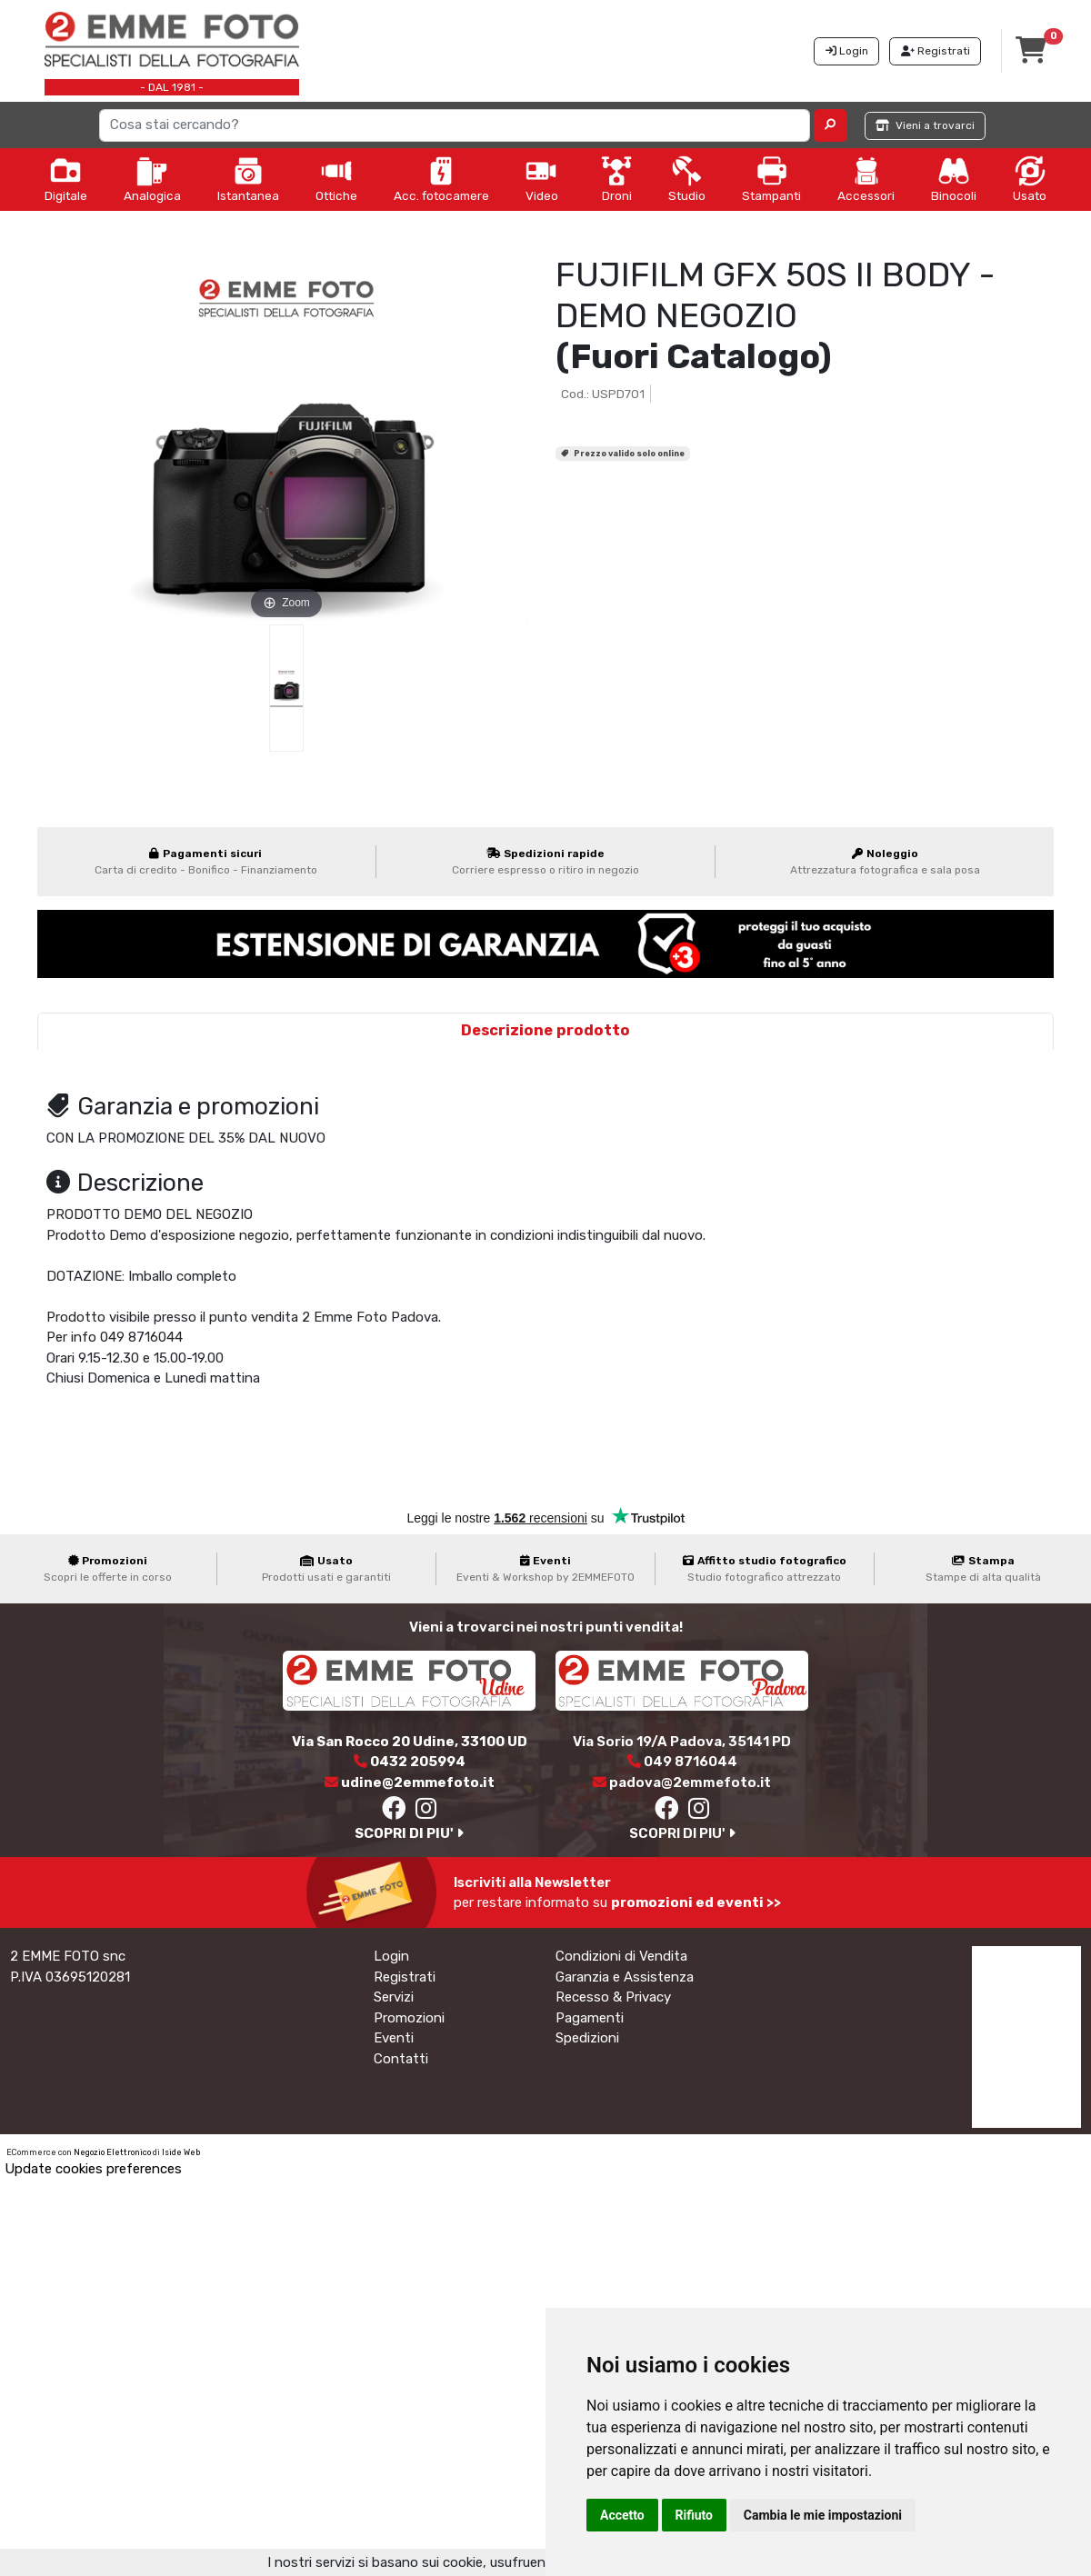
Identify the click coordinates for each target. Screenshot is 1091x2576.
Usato (1029, 179)
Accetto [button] (622, 2515)
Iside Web (181, 2152)
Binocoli (953, 179)
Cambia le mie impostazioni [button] (823, 2515)
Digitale (66, 179)
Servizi (394, 1997)
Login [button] (847, 51)
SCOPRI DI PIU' (409, 1833)
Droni (616, 179)
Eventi (394, 2038)
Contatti (401, 2059)
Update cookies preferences (93, 2169)
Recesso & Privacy (613, 1997)
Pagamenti (590, 2018)
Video (541, 179)
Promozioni (409, 2018)
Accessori (866, 179)
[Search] (455, 125)
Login (391, 1956)
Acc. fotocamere (441, 179)
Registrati (404, 1977)
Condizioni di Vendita (621, 1956)
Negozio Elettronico (112, 2152)
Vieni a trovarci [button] (925, 125)
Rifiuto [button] (695, 2515)
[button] (830, 125)
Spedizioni (587, 2038)
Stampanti (771, 179)
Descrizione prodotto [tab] (545, 1030)
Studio (687, 179)
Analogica (152, 179)
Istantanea (248, 179)
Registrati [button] (935, 51)
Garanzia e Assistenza (625, 1977)
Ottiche (336, 179)
